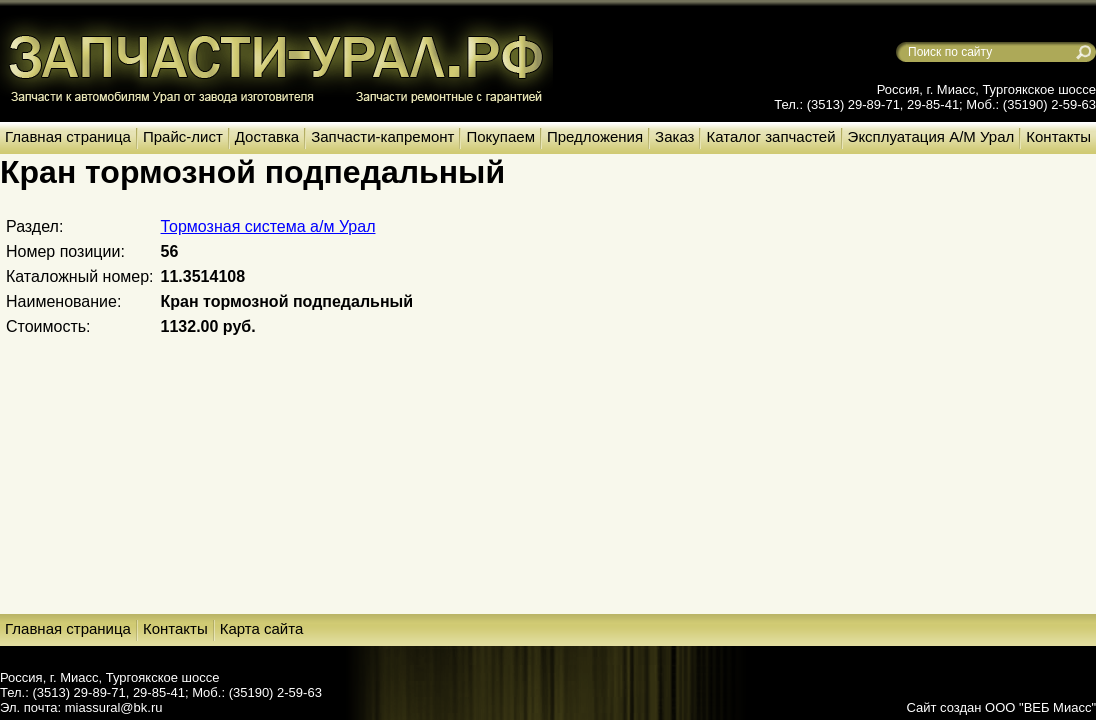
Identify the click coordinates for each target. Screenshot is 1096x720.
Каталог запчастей (770, 136)
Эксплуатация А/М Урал (931, 136)
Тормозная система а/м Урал (268, 226)
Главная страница (68, 136)
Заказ (674, 136)
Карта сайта (262, 628)
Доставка (267, 136)
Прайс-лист (183, 136)
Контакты (1058, 136)
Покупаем (500, 136)
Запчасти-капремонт (382, 136)
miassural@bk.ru (114, 707)
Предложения (595, 136)
